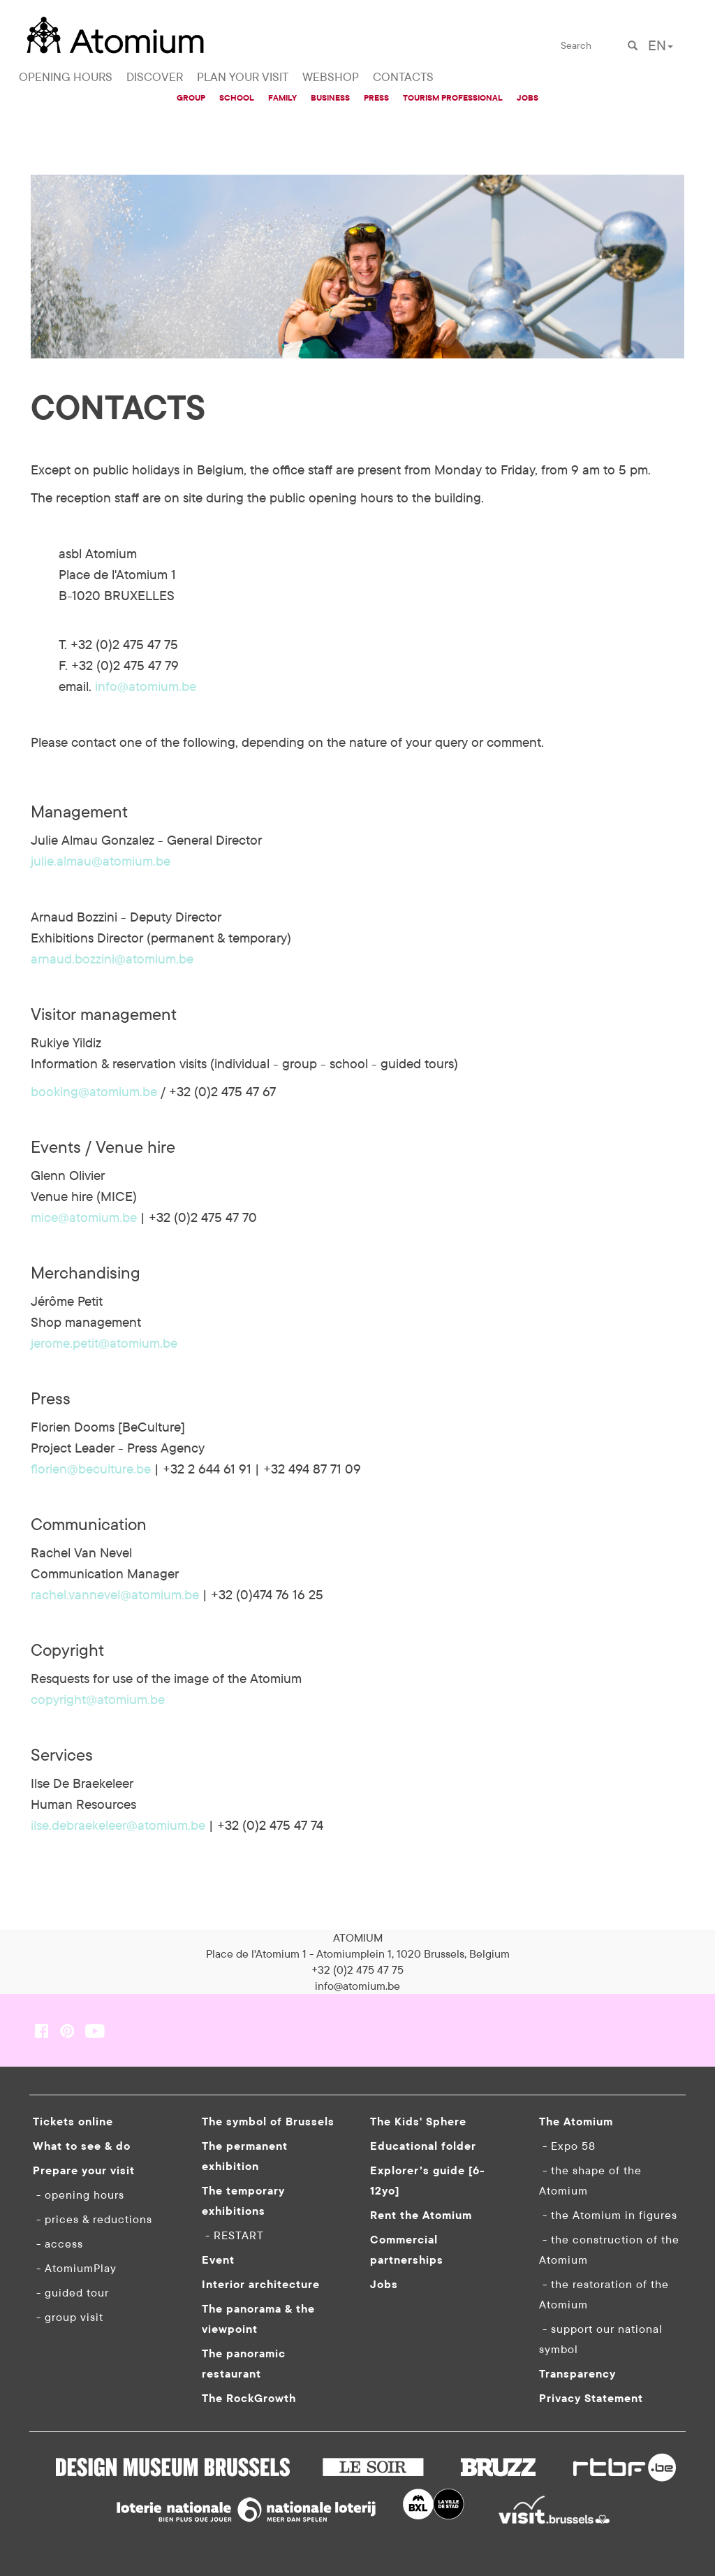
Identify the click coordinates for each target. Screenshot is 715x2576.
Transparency (577, 2373)
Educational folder (423, 2146)
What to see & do (82, 2146)
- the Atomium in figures (608, 2215)
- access (58, 2243)
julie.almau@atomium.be (100, 860)
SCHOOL (236, 97)
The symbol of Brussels (268, 2121)
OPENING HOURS (65, 77)
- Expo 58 (567, 2146)
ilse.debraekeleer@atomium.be (118, 1825)
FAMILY (282, 97)
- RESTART (233, 2235)
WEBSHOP (330, 77)
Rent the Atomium (421, 2215)
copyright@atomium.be (98, 1699)
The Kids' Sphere (418, 2121)
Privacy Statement (591, 2398)
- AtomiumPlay (75, 2268)
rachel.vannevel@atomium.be (115, 1594)
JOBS (527, 97)
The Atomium (576, 2121)
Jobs (384, 2284)
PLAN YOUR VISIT (242, 77)
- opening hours (78, 2195)
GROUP (191, 97)
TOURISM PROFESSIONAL (453, 97)
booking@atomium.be (94, 1091)
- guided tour (71, 2292)
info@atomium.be (145, 686)
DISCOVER (154, 77)
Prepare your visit (84, 2170)
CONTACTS (403, 77)
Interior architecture (261, 2284)
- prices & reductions (92, 2219)
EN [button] (660, 45)
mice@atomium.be (84, 1217)
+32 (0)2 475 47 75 (357, 1970)
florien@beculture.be (91, 1468)
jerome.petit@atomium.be (104, 1342)
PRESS (376, 97)
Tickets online (73, 2121)
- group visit (68, 2317)
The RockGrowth (249, 2398)
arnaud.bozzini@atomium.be (112, 958)
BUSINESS (330, 97)
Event (218, 2259)
